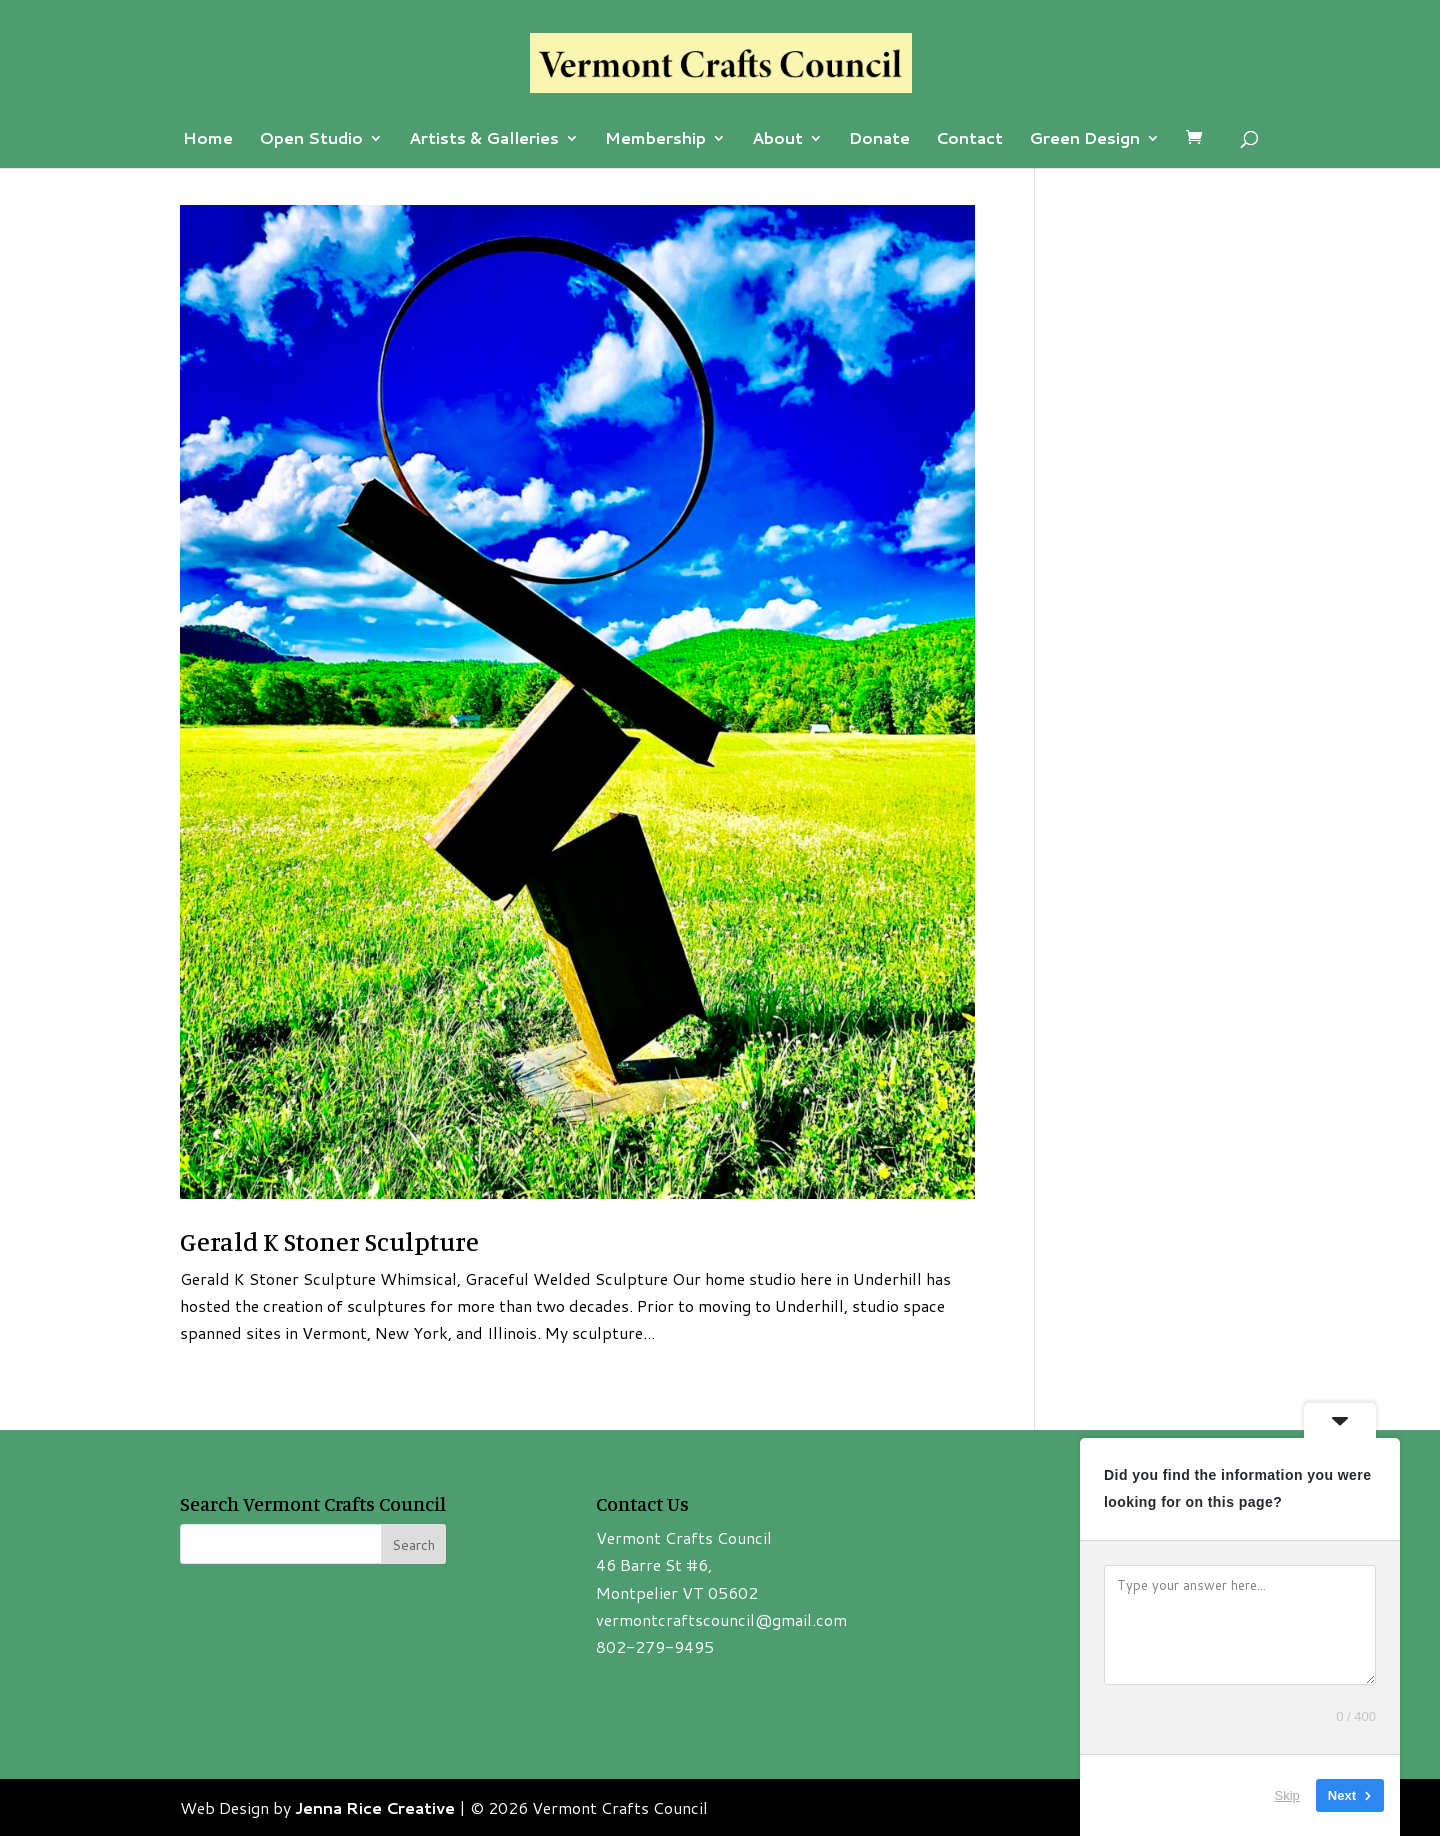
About (777, 140)
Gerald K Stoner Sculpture (329, 1241)
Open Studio (311, 140)
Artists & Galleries (484, 140)
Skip (1287, 1795)
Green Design (1084, 140)
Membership (655, 140)
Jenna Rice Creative (375, 1807)
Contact (969, 140)
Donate (879, 140)
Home (208, 140)
